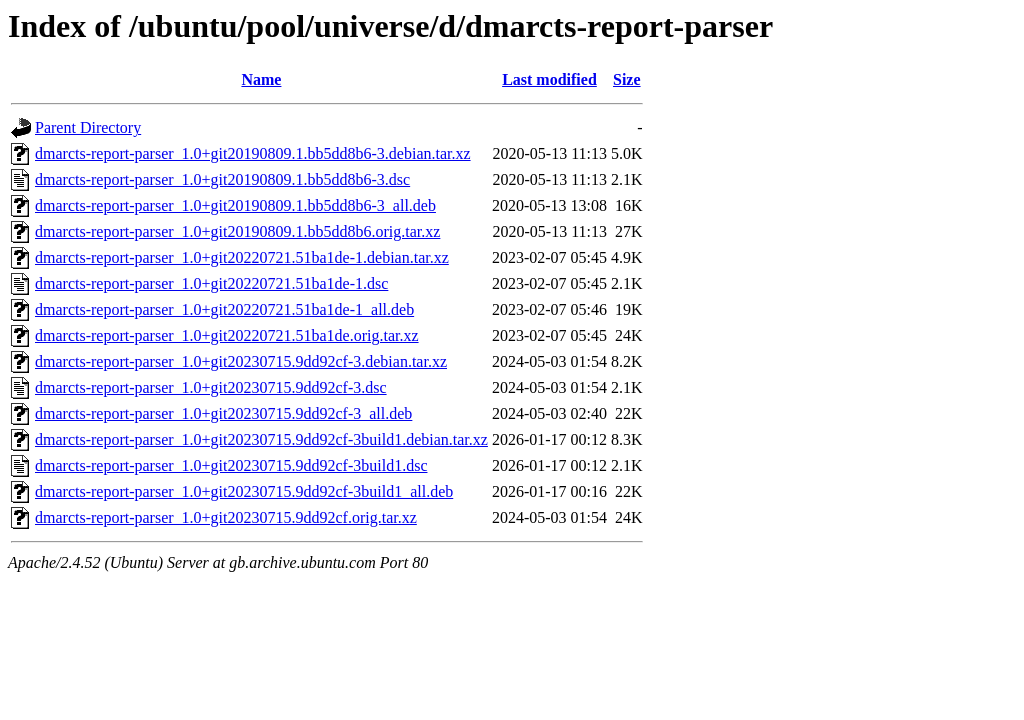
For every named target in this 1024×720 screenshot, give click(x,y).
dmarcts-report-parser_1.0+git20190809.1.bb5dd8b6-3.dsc (222, 179)
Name (261, 79)
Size (627, 79)
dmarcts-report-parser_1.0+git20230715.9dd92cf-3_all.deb (223, 413)
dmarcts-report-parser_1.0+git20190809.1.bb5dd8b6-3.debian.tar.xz (253, 153)
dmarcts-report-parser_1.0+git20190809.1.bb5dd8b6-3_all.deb (235, 205)
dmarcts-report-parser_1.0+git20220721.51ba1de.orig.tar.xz (227, 335)
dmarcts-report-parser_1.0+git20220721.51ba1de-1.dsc (211, 283)
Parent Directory (88, 127)
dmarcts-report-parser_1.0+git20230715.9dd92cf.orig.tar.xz (226, 517)
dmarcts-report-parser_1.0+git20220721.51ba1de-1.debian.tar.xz (242, 257)
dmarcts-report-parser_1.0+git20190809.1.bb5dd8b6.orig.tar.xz (237, 231)
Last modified (549, 79)
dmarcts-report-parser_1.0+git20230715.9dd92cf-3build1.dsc (231, 465)
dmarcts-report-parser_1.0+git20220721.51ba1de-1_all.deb (224, 309)
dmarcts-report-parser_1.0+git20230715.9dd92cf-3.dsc (211, 387)
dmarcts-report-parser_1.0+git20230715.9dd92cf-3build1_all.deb (244, 491)
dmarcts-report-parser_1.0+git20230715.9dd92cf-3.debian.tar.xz (241, 361)
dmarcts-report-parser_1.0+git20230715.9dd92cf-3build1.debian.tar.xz (261, 439)
